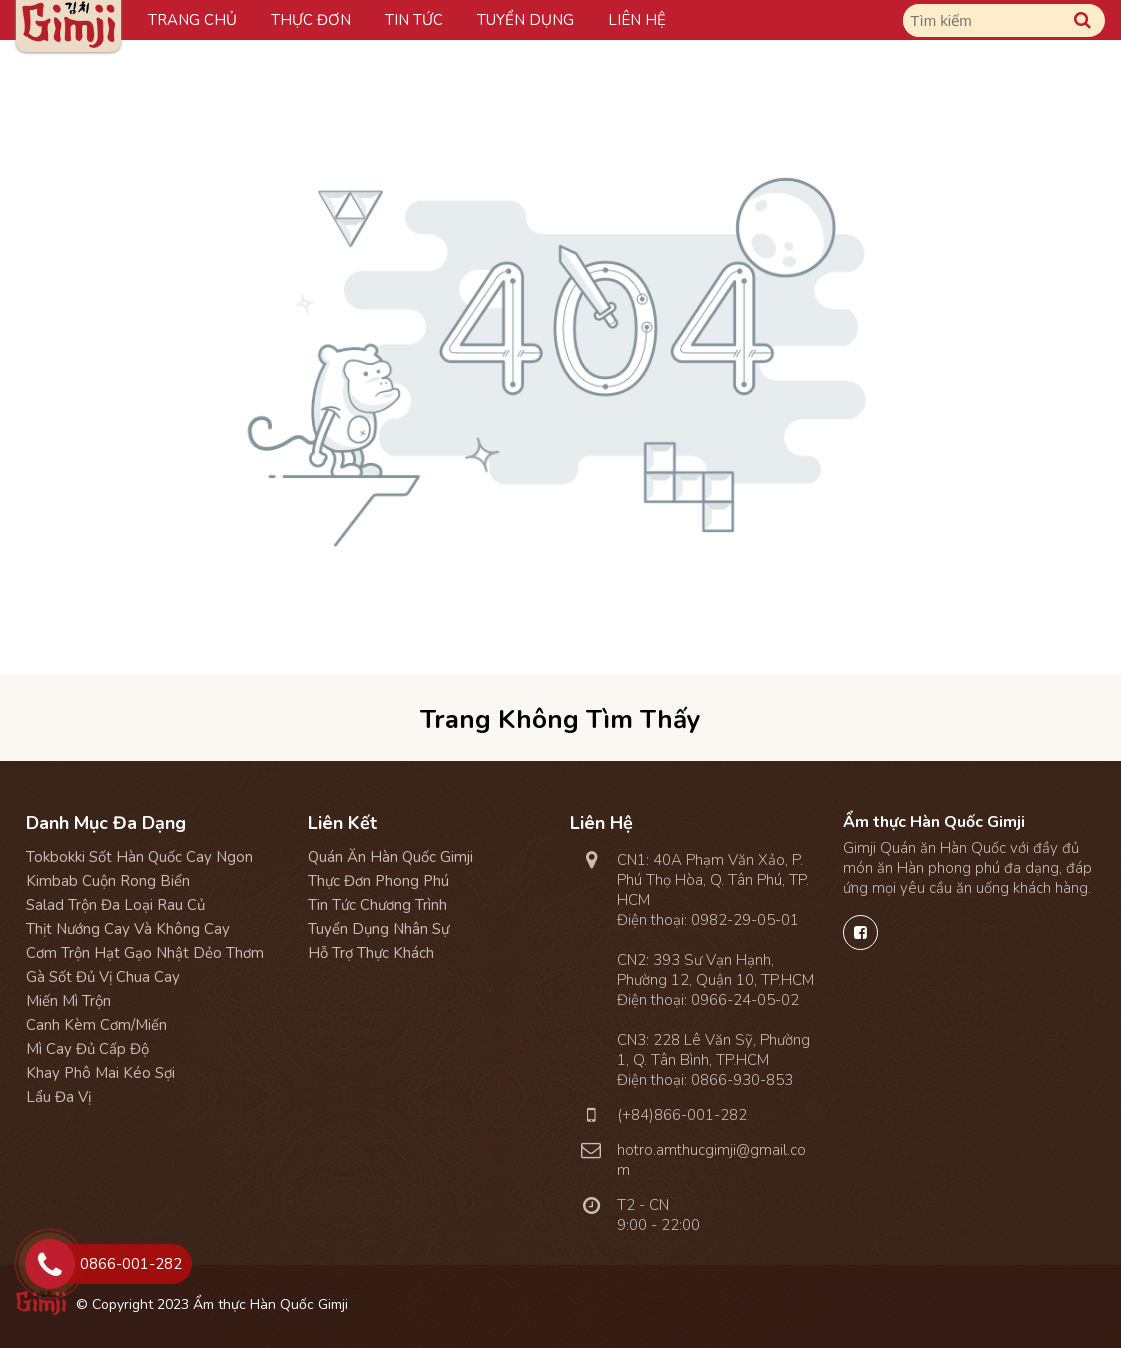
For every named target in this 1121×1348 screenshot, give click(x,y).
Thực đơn (311, 20)
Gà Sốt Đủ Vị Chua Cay (103, 977)
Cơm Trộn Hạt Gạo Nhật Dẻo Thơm (145, 953)
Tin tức (414, 20)
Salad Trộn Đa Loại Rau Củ (115, 905)
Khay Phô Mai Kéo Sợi (100, 1073)
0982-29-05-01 (745, 920)
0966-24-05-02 (745, 1000)
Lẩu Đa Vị (58, 1097)
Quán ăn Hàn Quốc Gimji (390, 857)
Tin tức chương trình (377, 905)
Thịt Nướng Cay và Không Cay (128, 929)
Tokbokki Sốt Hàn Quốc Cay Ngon (139, 857)
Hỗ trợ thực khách (371, 953)
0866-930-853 (742, 1080)
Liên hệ (637, 20)
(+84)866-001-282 (682, 1115)
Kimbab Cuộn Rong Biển (108, 881)
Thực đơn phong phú (378, 881)
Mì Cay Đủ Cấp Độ (87, 1049)
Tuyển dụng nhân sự (378, 929)
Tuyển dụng (525, 20)
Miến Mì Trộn (68, 1001)
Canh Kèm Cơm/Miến (96, 1025)
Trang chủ (192, 20)
